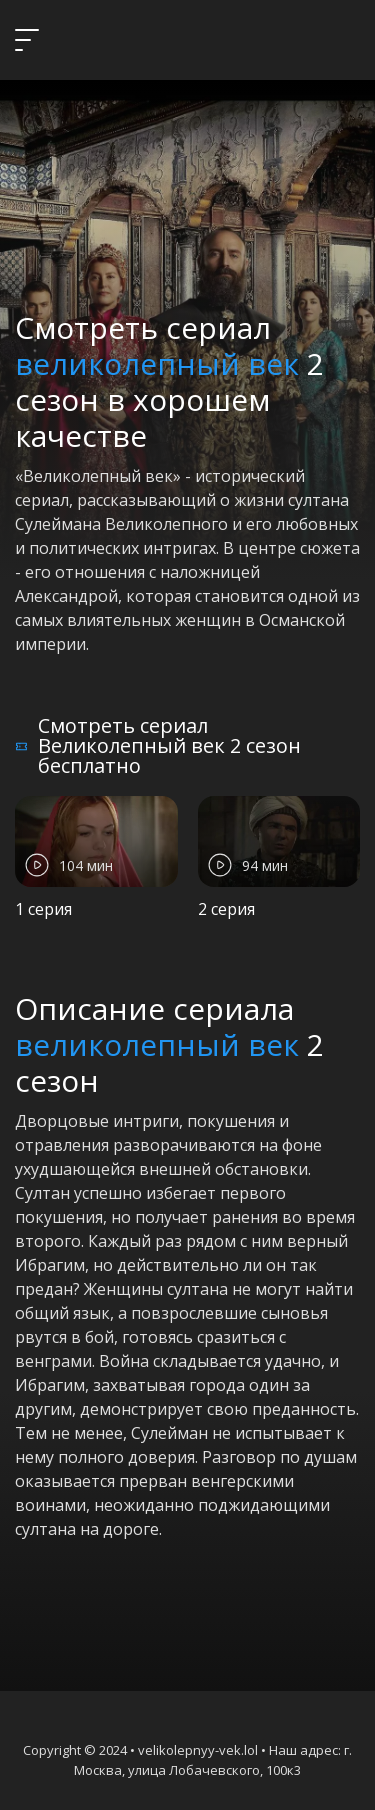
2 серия (226, 909)
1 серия (43, 909)
